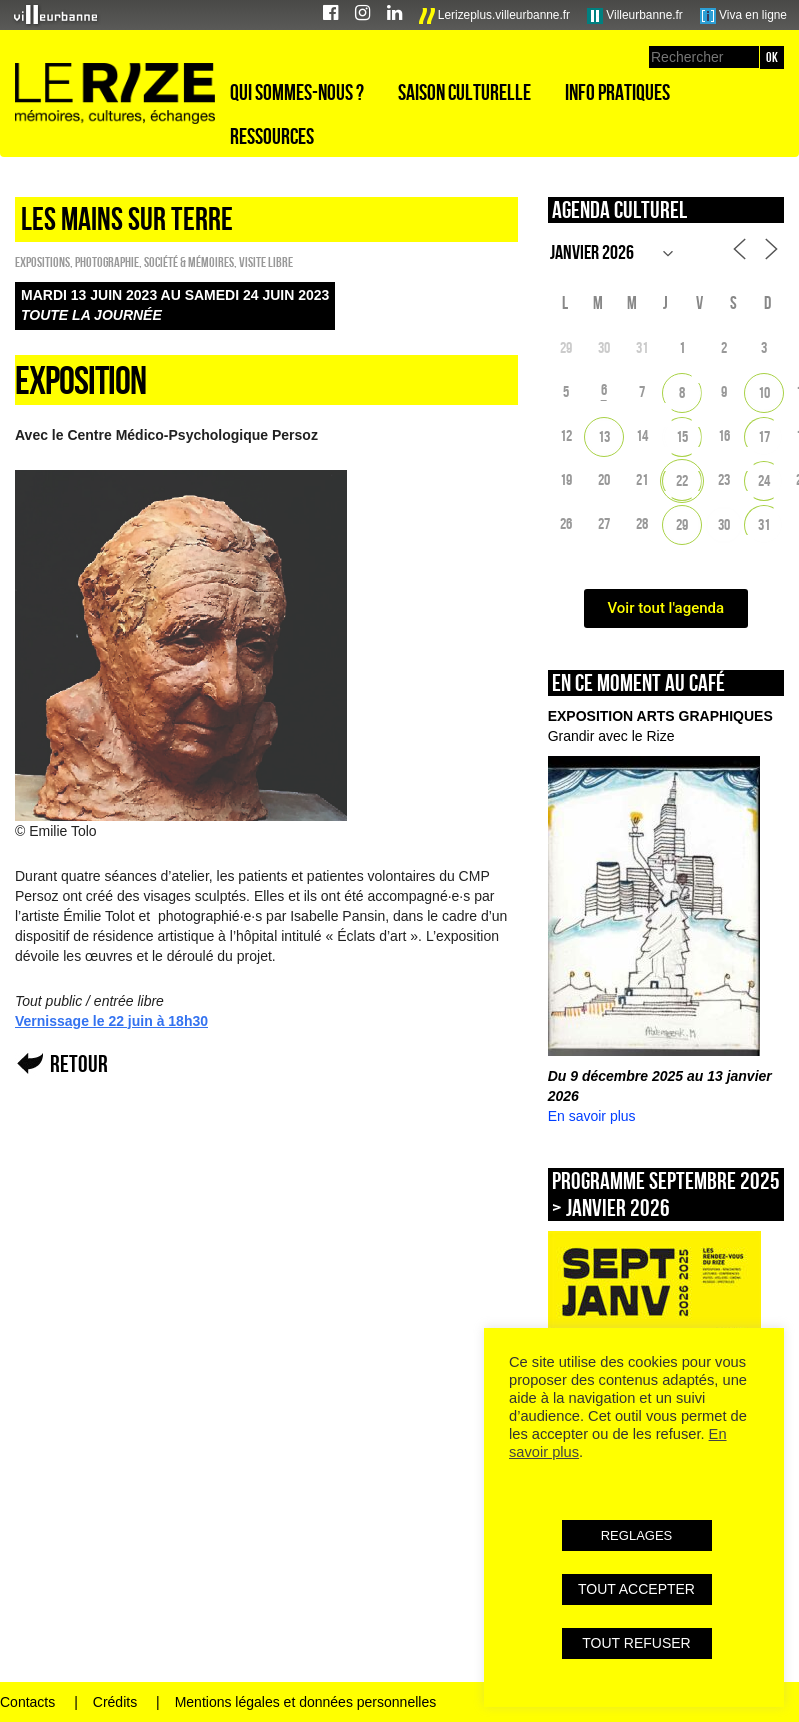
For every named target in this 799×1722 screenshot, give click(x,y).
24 (764, 480)
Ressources (272, 136)
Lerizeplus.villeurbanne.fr (495, 16)
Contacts (27, 1702)
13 (604, 436)
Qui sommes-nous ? (297, 92)
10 (764, 392)
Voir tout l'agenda (666, 608)
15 (682, 436)
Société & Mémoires (189, 262)
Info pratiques (617, 92)
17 (764, 436)
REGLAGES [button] (637, 1535)
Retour (79, 1063)
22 (682, 480)
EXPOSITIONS (42, 262)
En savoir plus (592, 1116)
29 (682, 524)
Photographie (107, 262)
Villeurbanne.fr (635, 16)
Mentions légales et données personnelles (306, 1702)
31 (764, 524)
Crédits (115, 1702)
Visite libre (266, 262)
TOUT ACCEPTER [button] (636, 1589)
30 (724, 524)
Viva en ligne (743, 16)
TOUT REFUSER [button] (636, 1643)
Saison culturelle (464, 92)
